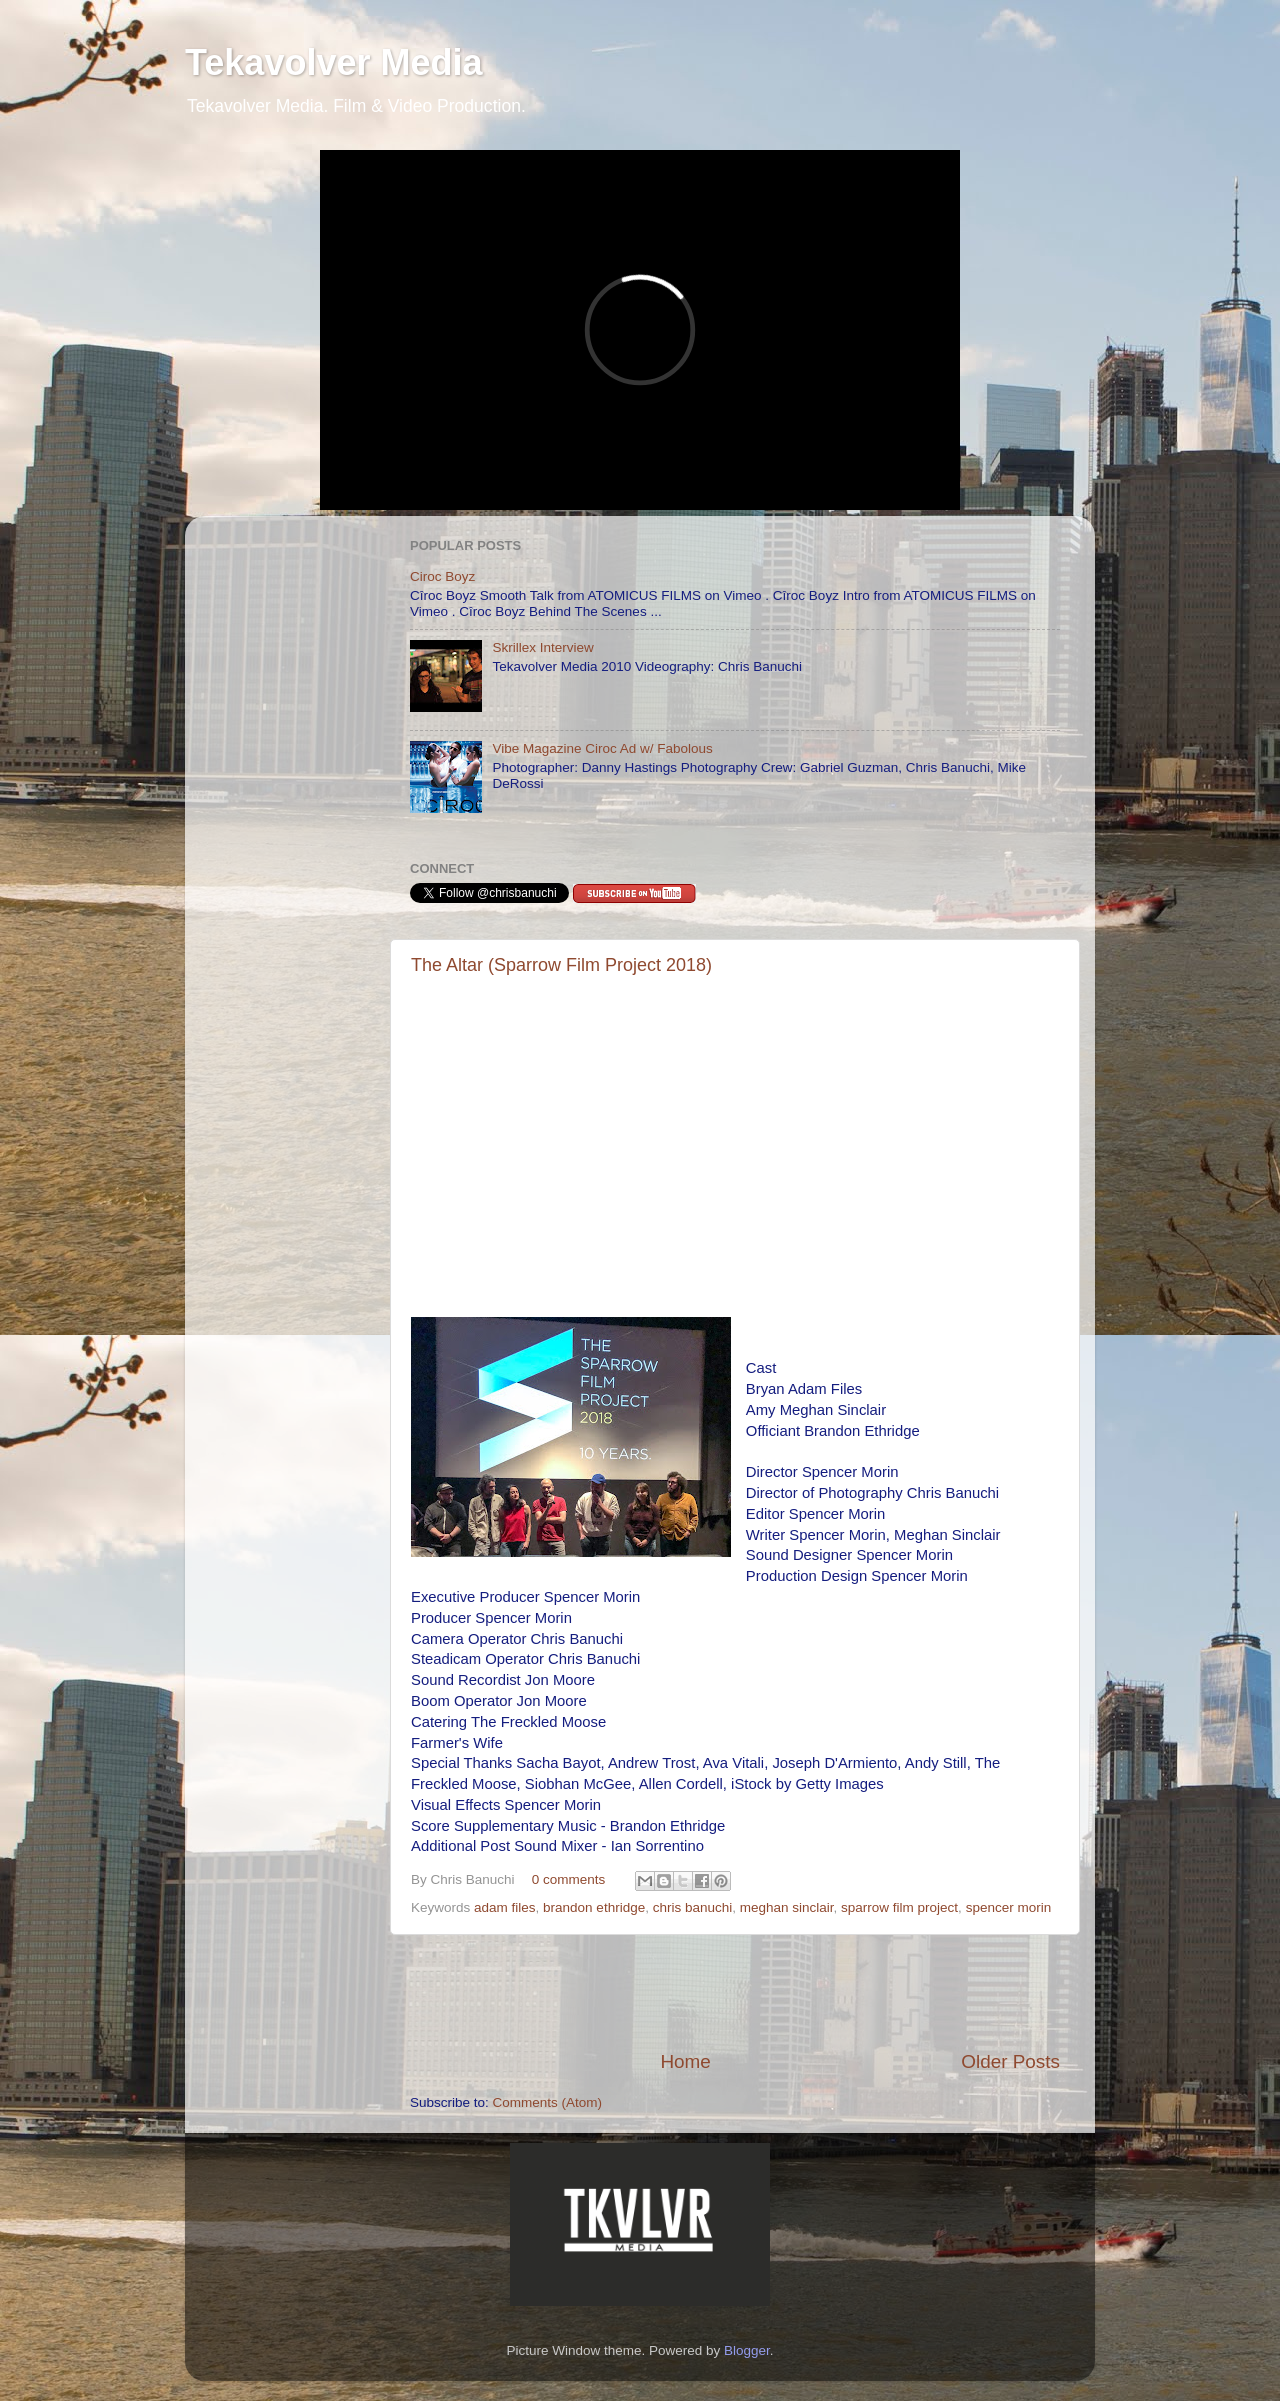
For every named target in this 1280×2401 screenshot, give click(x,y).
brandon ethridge (594, 1907)
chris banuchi (693, 1907)
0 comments (569, 1879)
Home (685, 2061)
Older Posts (1010, 2061)
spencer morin (1009, 1907)
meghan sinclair (787, 1907)
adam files (505, 1907)
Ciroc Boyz (442, 576)
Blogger (747, 2350)
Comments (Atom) (548, 2102)
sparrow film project (899, 1907)
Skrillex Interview (542, 647)
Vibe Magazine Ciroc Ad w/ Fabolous (602, 748)
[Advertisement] (735, 1992)
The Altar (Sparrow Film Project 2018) (561, 965)
